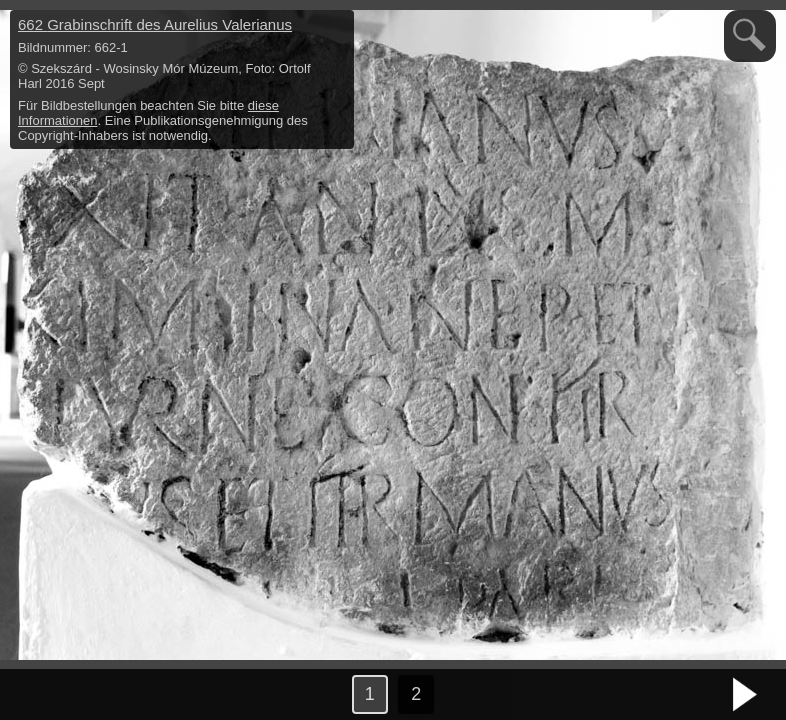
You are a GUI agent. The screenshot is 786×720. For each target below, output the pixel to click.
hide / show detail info (336, 28)
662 (155, 24)
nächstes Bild (746, 695)
